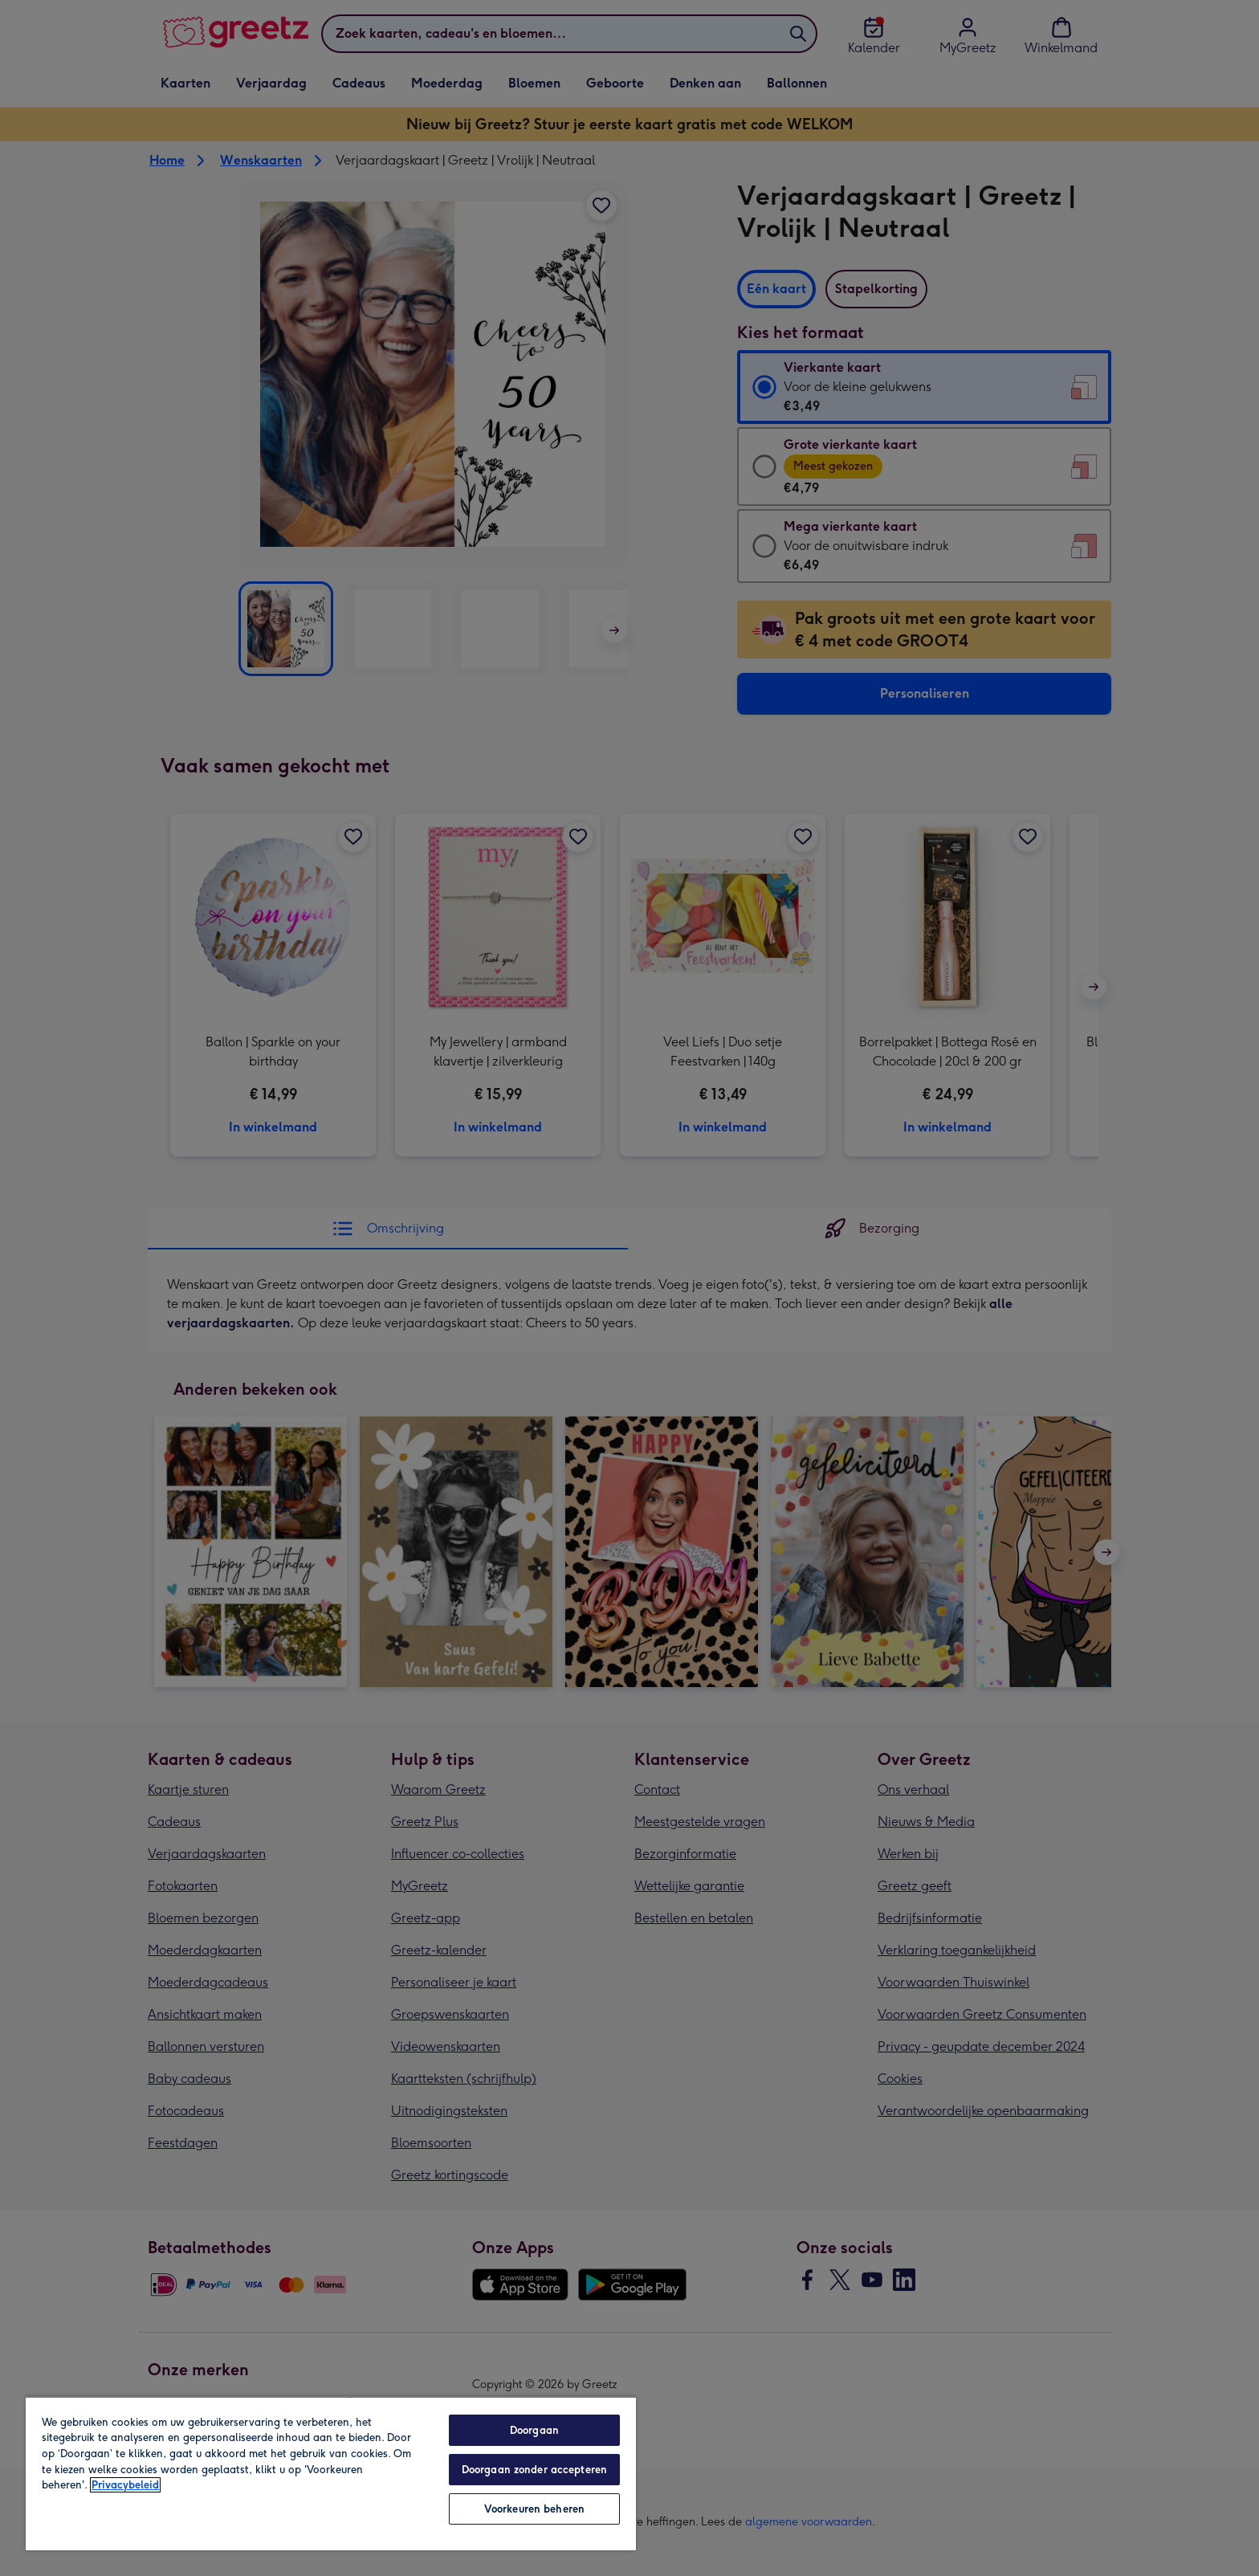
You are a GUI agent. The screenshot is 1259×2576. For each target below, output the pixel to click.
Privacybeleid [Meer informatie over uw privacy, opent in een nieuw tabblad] (125, 2485)
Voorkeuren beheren (534, 2509)
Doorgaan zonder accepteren (534, 2470)
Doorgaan (534, 2430)
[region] (331, 2473)
